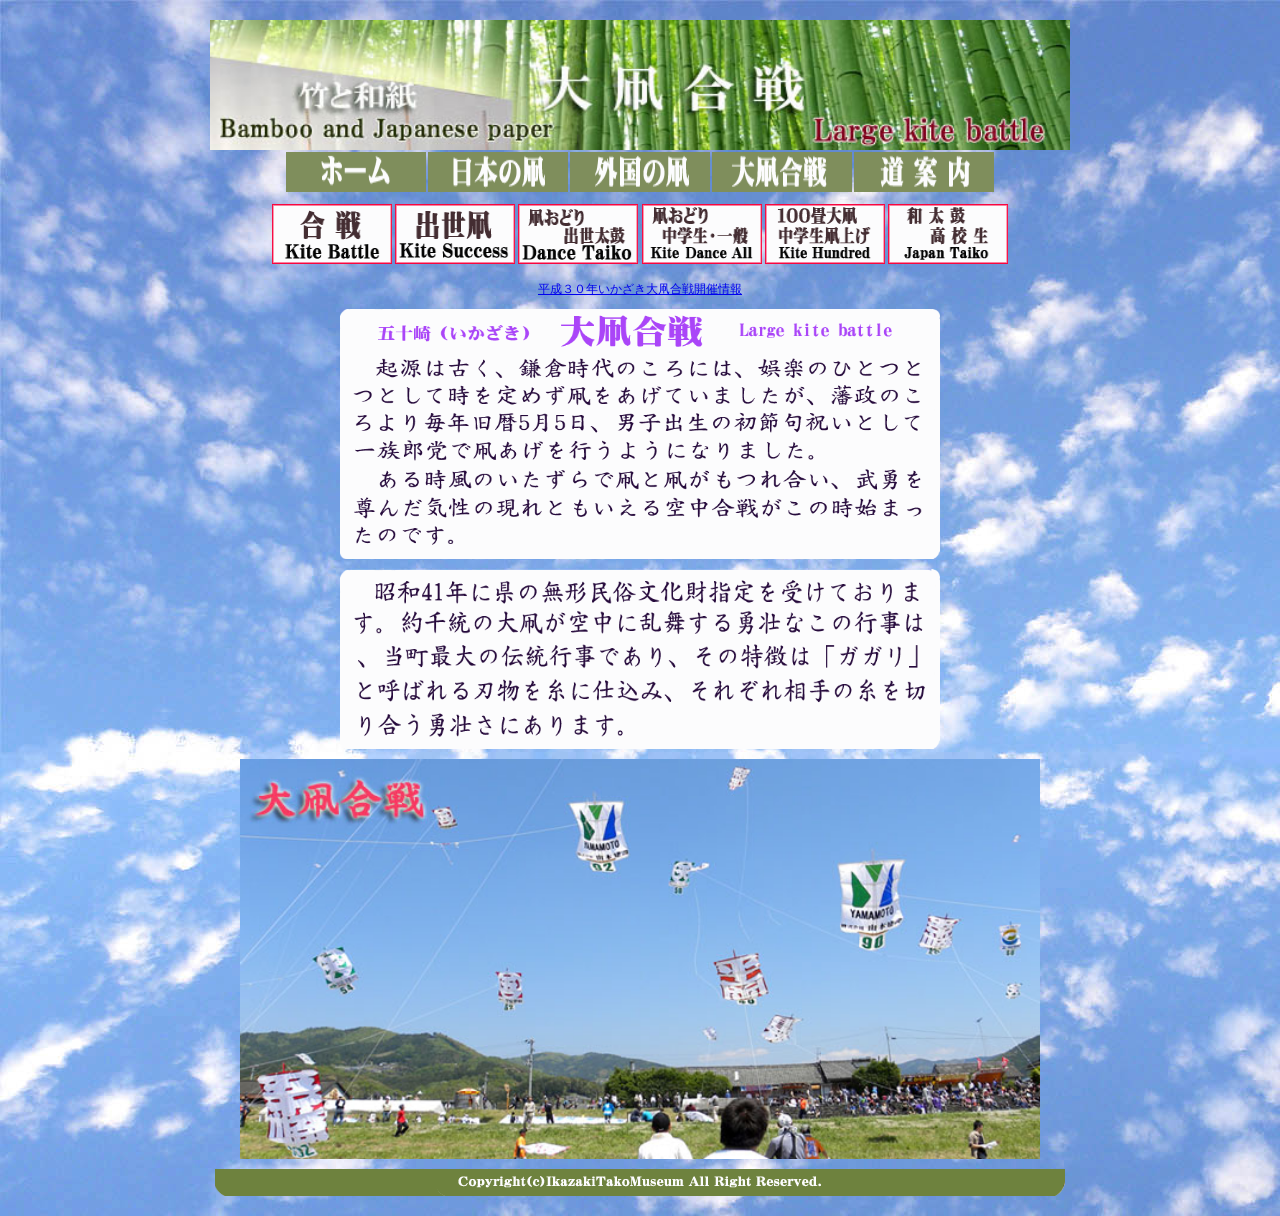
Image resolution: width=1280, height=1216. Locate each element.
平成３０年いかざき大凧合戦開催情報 (640, 289)
